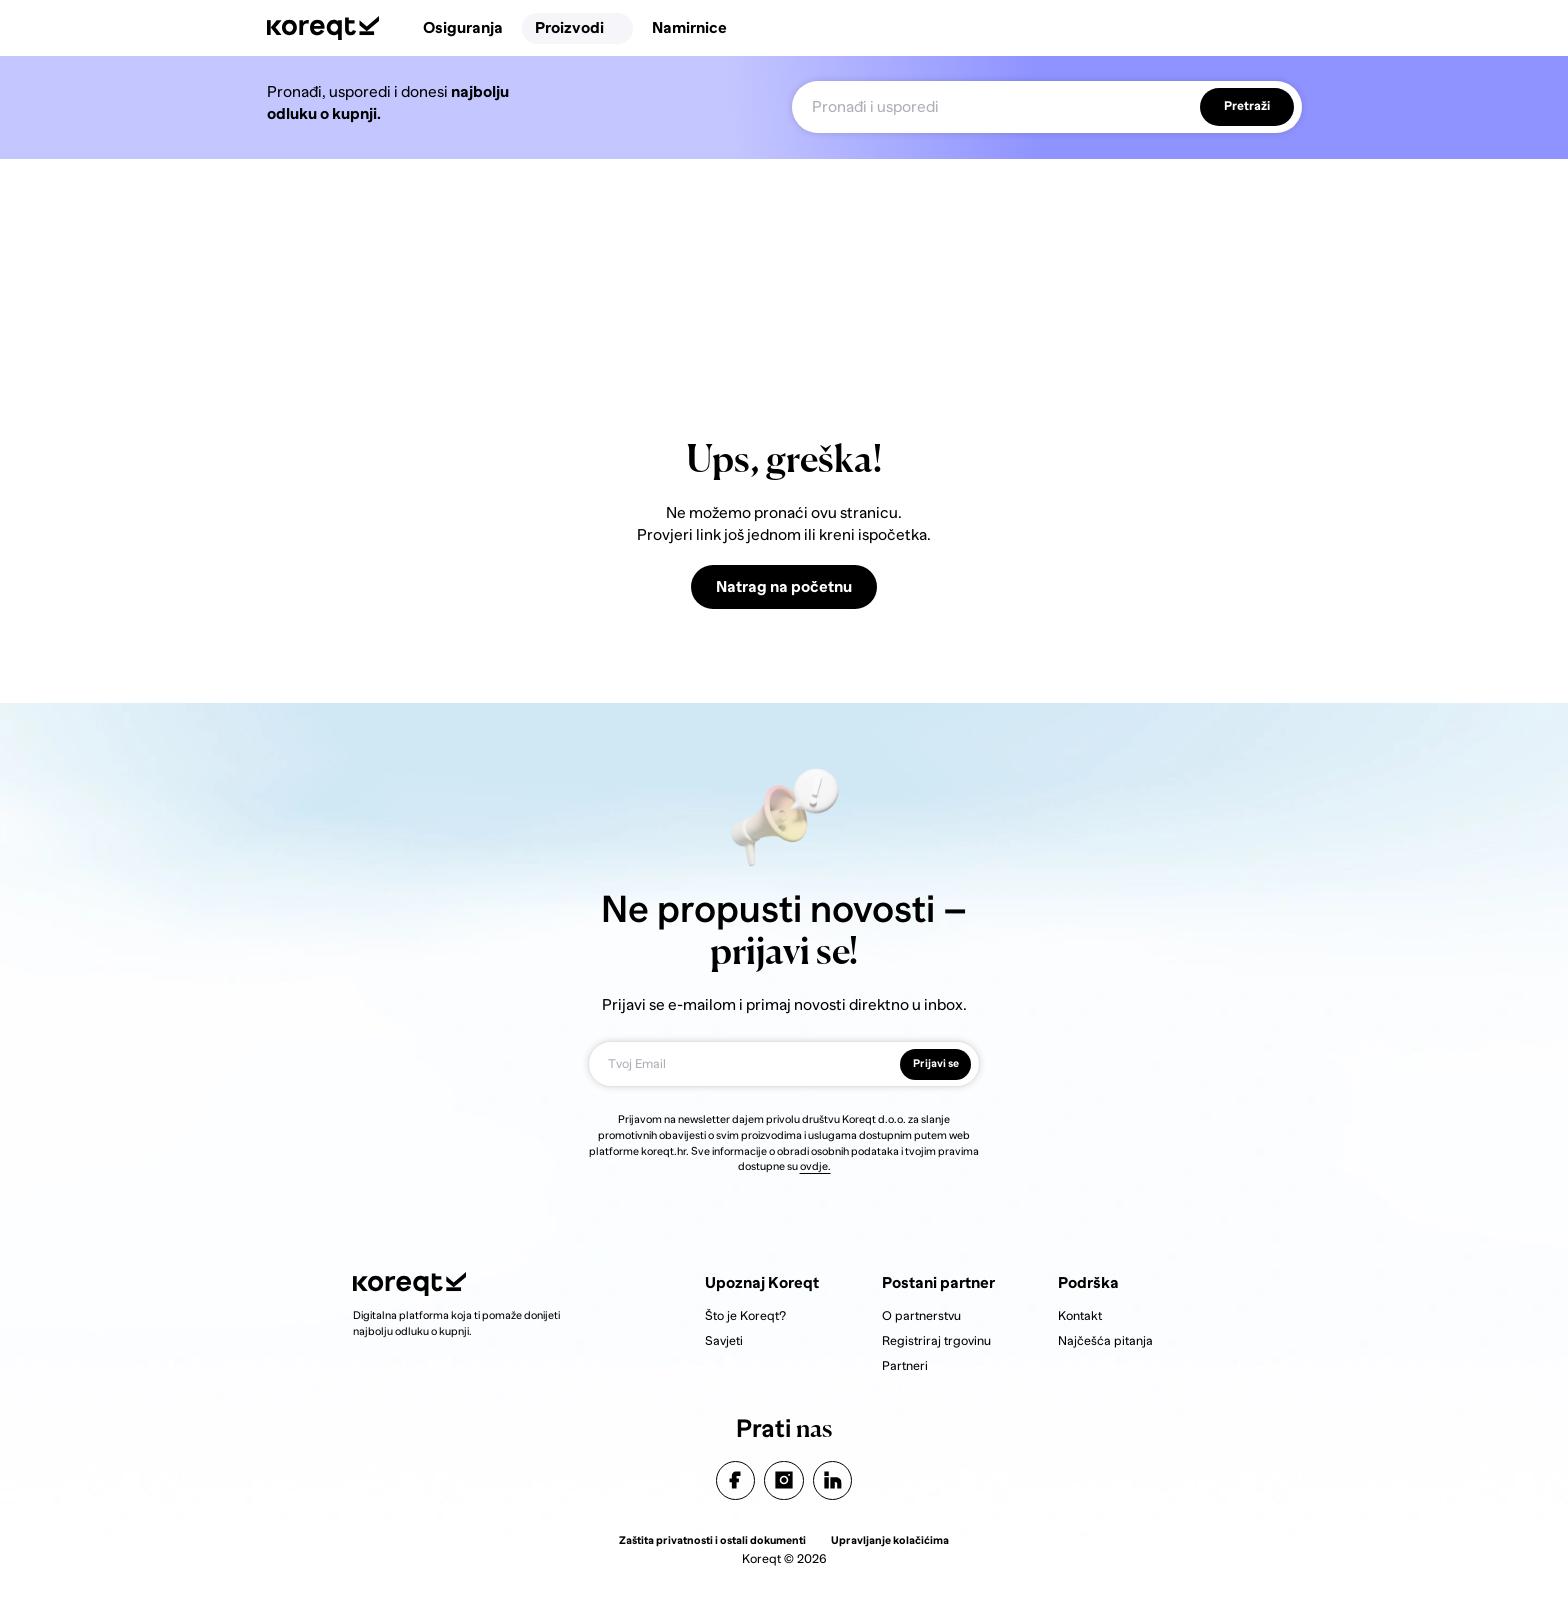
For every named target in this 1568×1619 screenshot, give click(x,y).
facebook (735, 1480)
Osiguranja (463, 27)
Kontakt (1080, 1316)
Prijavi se (936, 1063)
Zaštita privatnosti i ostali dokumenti (712, 1540)
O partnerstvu (921, 1316)
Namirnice (689, 27)
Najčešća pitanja (1105, 1341)
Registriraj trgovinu (936, 1341)
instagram (784, 1480)
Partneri (905, 1366)
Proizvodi (578, 27)
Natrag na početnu (784, 586)
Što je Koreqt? (745, 1316)
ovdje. (815, 1166)
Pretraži (1247, 107)
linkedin (832, 1480)
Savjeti (724, 1341)
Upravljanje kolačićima (890, 1540)
